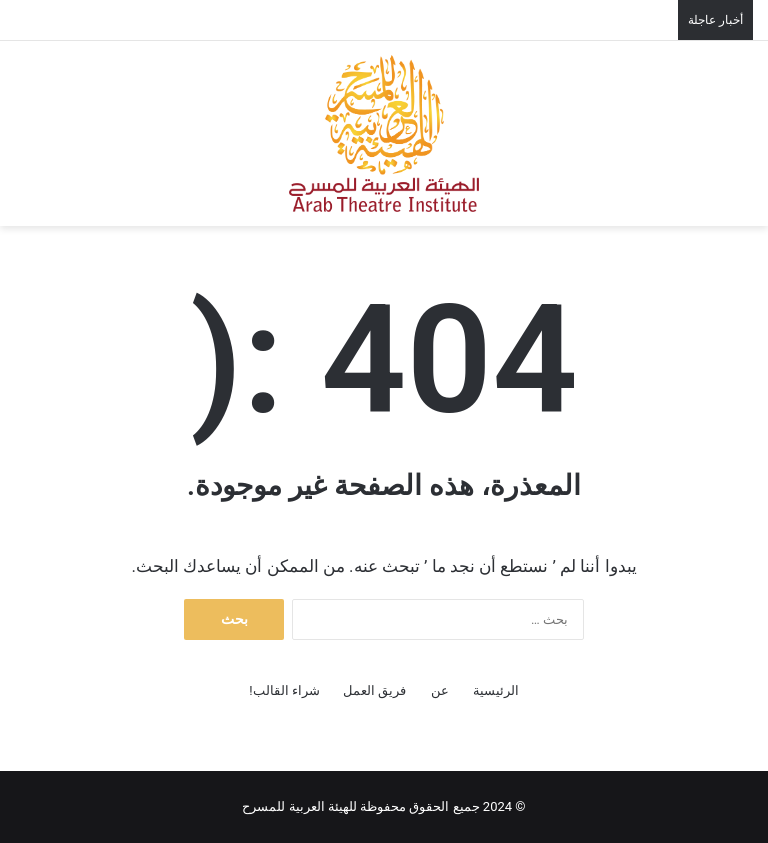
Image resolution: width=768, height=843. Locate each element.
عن (440, 690)
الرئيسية (496, 690)
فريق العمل (374, 690)
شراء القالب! (284, 690)
